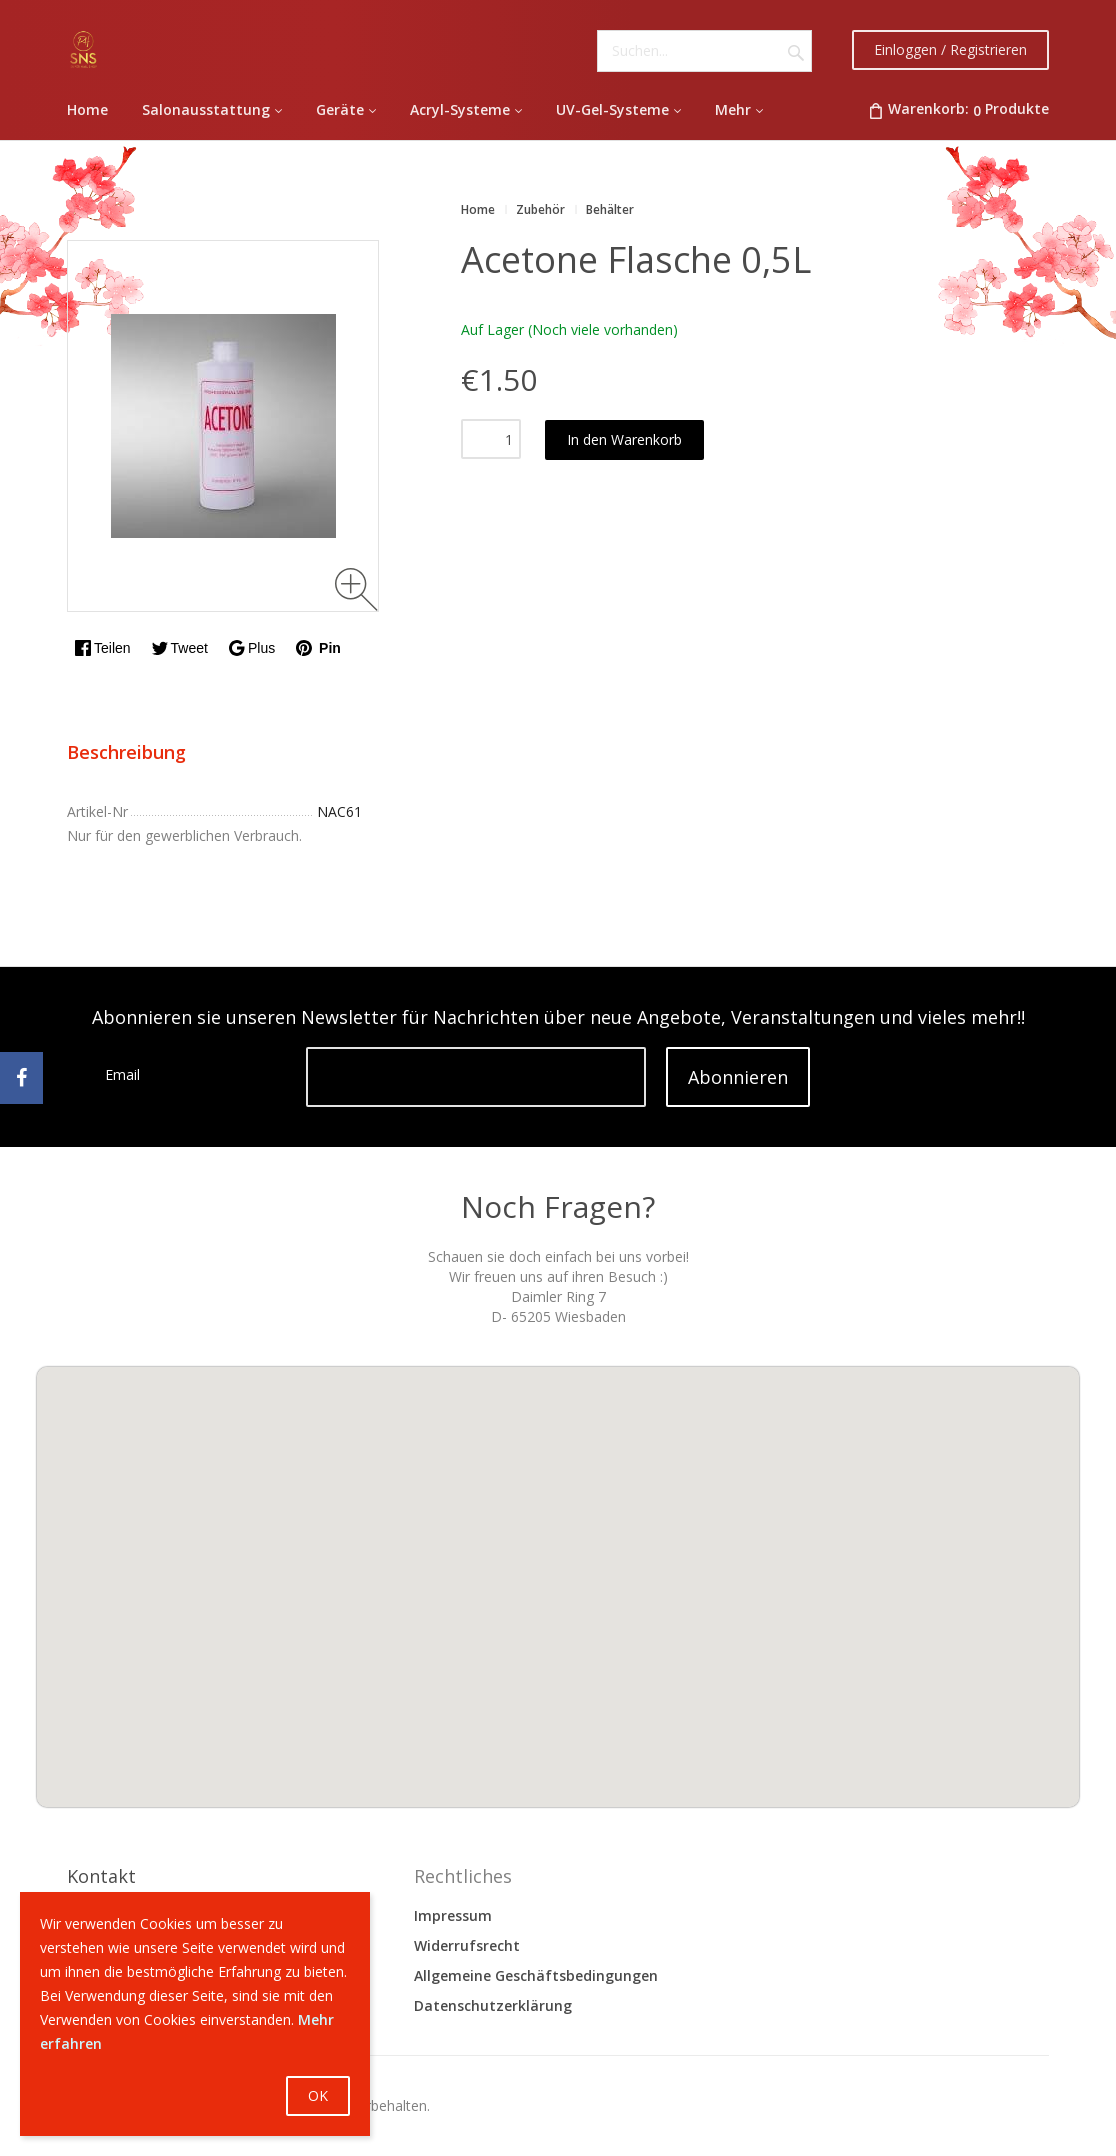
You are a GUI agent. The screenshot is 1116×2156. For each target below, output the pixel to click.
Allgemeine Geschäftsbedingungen (536, 1975)
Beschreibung (126, 752)
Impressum (453, 1915)
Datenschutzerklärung (493, 2005)
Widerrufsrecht (467, 1945)
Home (478, 209)
